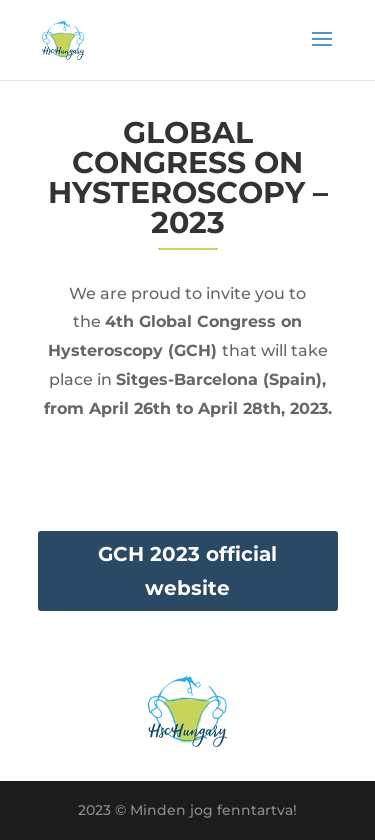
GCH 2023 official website (187, 571)
